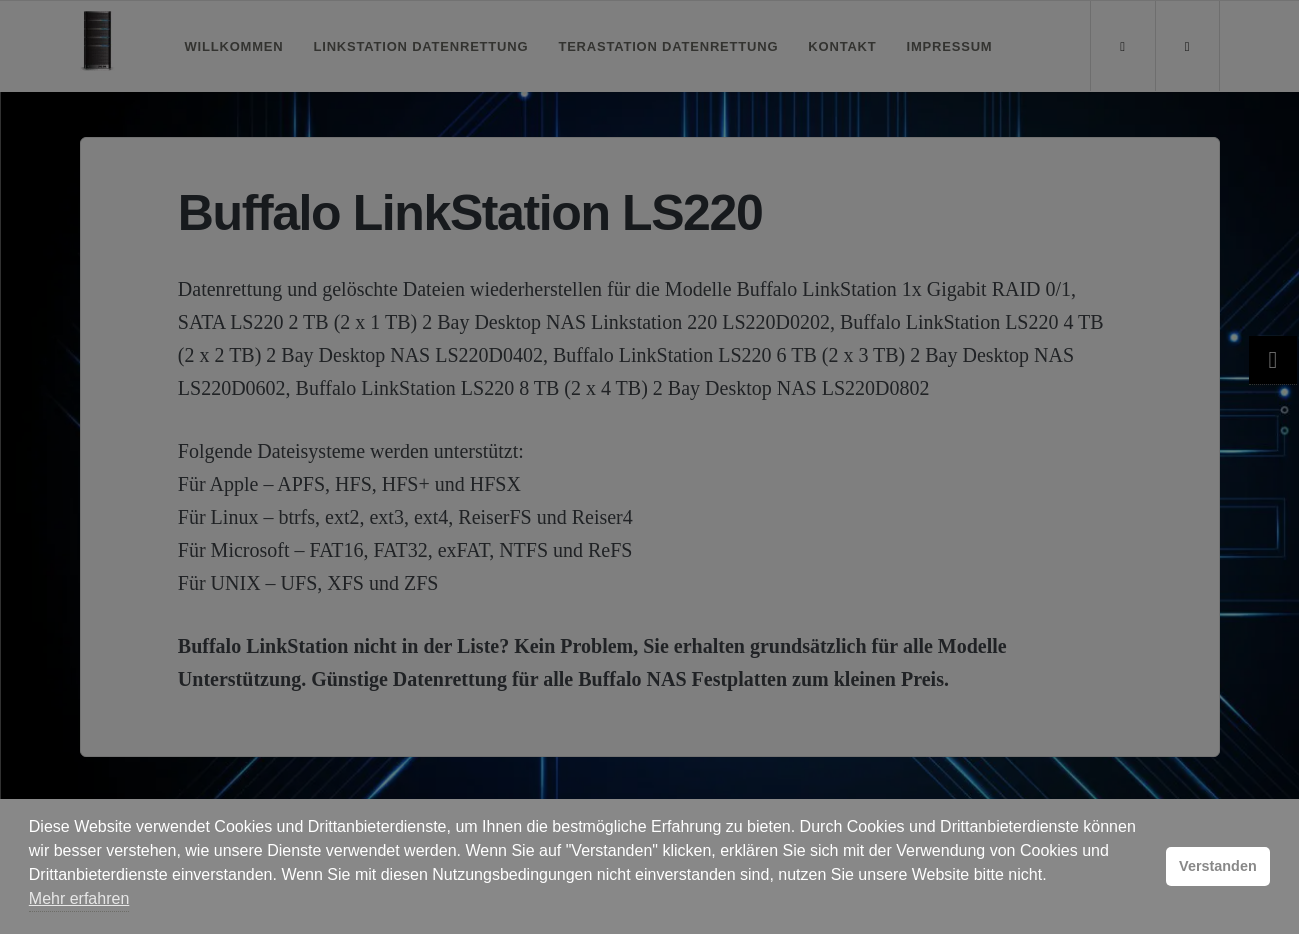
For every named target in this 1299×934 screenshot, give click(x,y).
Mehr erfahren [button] (79, 898)
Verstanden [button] (1218, 866)
